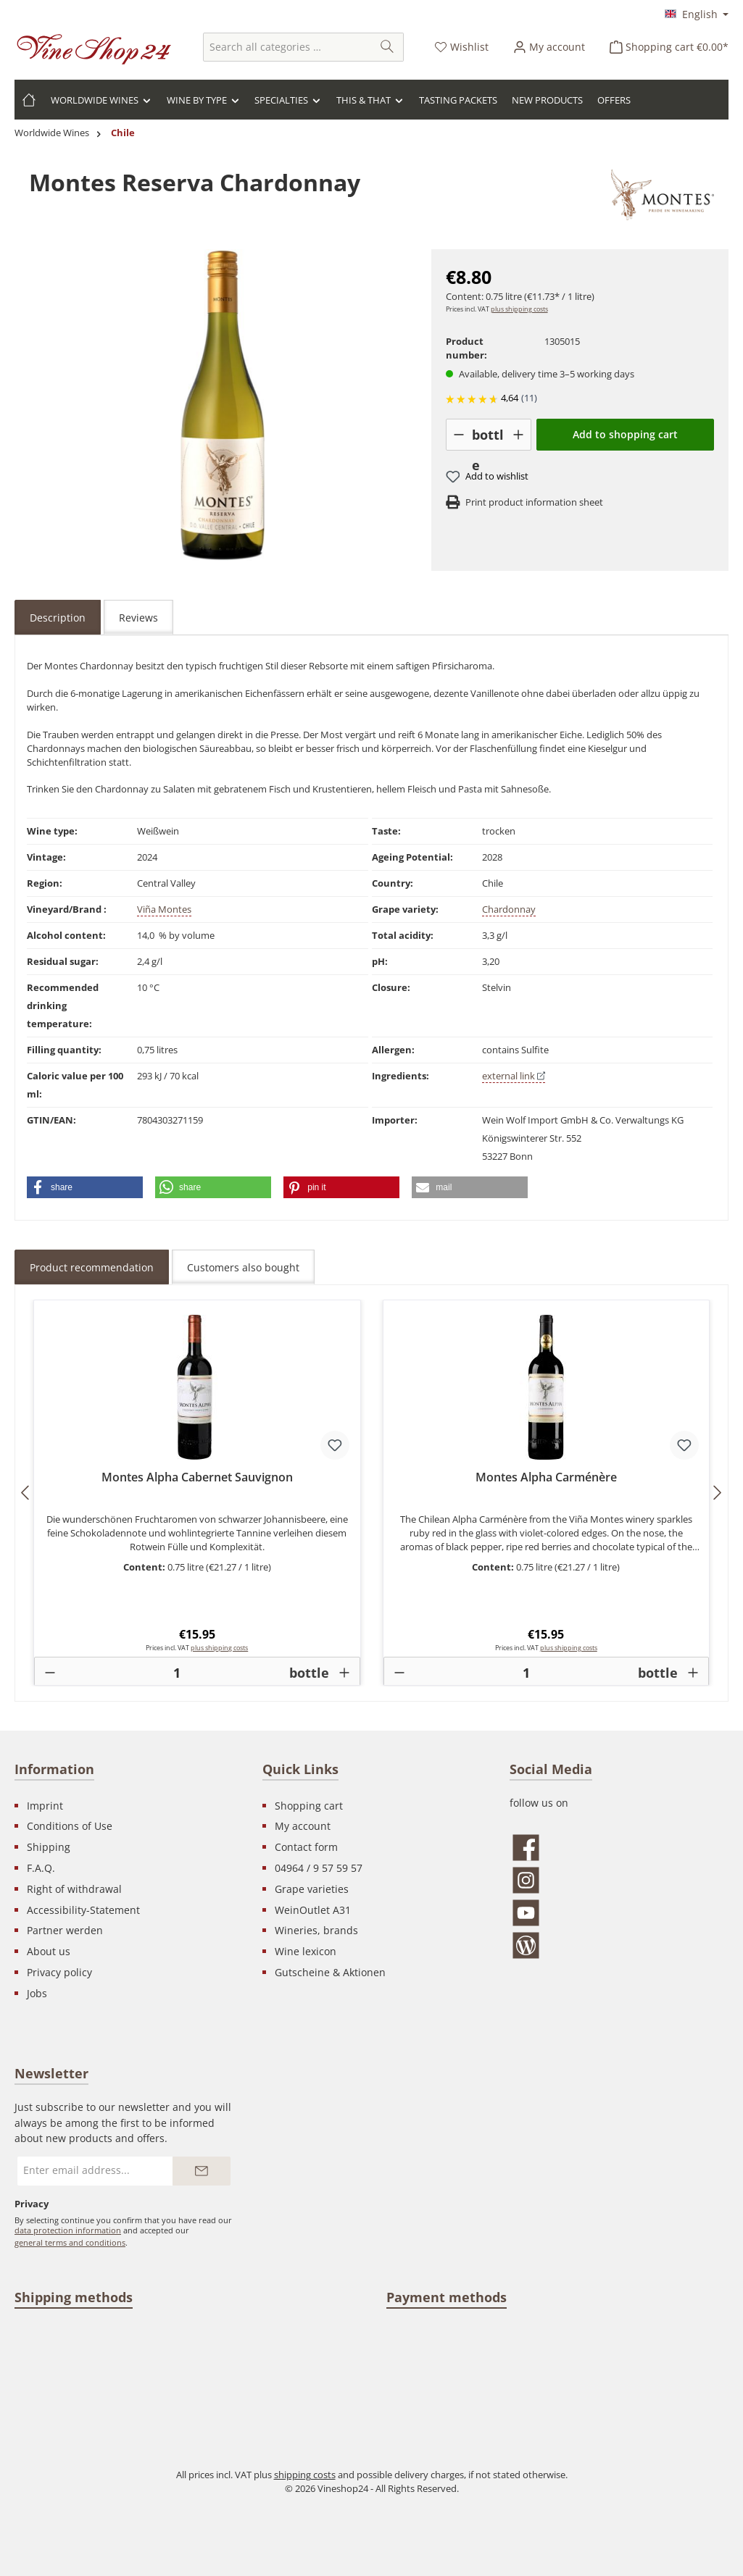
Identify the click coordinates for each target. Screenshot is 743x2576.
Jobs (37, 1993)
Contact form (306, 1847)
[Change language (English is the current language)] (697, 15)
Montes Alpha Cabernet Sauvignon (197, 1478)
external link (513, 1076)
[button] (85, 1187)
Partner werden (65, 1930)
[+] (518, 434)
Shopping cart (309, 1805)
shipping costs (305, 2475)
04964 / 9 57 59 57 (318, 1868)
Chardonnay (509, 909)
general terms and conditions (69, 2242)
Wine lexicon (305, 1951)
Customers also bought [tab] (243, 1267)
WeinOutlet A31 (313, 1910)
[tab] (57, 617)
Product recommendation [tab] (92, 1267)
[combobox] (287, 47)
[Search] (387, 47)
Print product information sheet (534, 502)
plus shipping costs (519, 309)
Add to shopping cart (625, 434)
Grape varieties (312, 1889)
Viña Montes (164, 909)
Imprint (45, 1805)
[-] (459, 434)
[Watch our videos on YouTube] (619, 1913)
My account (303, 1826)
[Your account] (549, 47)
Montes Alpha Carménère (546, 1478)
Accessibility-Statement (83, 1910)
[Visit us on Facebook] (619, 1847)
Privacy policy (59, 1972)
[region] (222, 405)
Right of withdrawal (74, 1889)
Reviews (138, 617)
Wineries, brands (316, 1930)
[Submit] (202, 2171)
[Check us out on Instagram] (619, 1880)
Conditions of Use (69, 1826)
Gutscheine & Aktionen (330, 1972)
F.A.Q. (41, 1868)
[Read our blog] (619, 1945)
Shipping (48, 1847)
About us (48, 1951)
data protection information (67, 2230)
